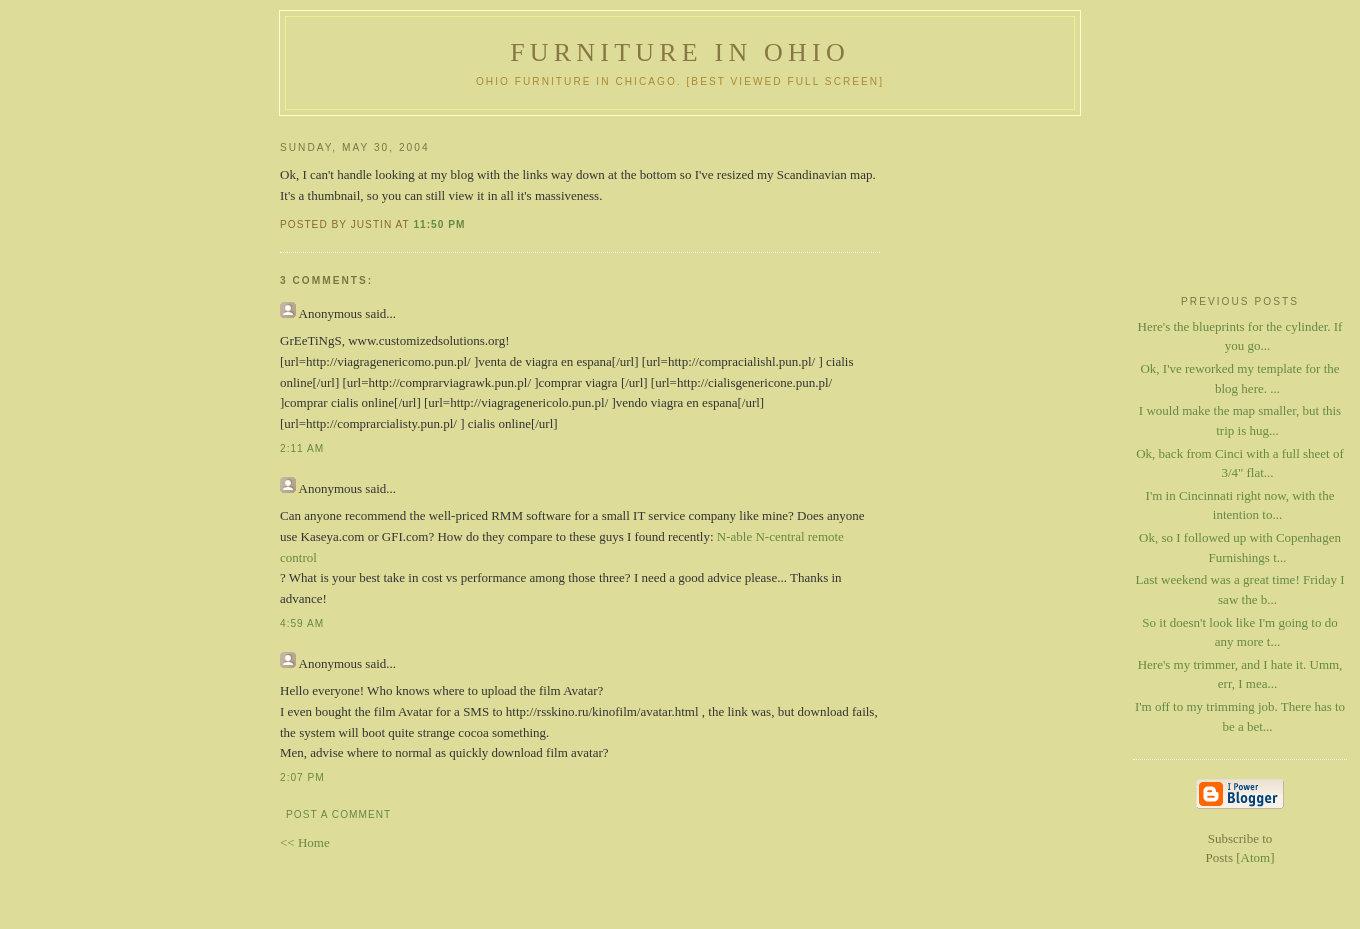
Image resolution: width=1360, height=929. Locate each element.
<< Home (305, 842)
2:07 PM (302, 777)
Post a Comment (338, 814)
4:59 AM (302, 623)
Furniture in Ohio (680, 52)
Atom (1256, 857)
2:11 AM (302, 448)
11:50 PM (439, 224)
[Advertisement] (1240, 201)
